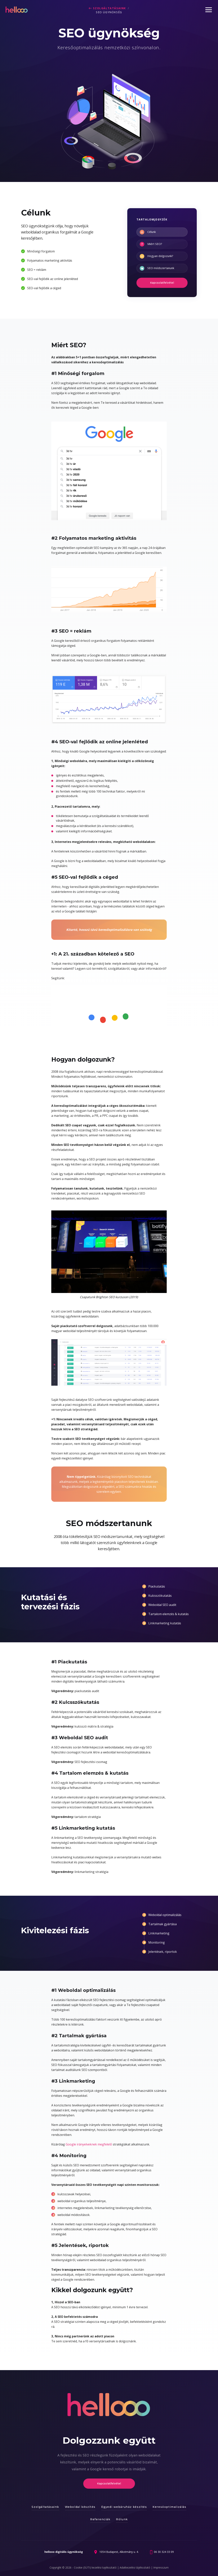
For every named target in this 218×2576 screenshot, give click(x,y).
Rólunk (122, 2519)
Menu (208, 10)
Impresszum (161, 2567)
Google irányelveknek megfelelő (89, 2149)
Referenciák (100, 2519)
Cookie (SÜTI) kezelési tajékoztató (95, 2567)
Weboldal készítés (80, 2507)
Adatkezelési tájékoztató (135, 2567)
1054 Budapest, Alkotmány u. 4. (119, 2552)
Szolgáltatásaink (107, 8)
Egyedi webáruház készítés (124, 2507)
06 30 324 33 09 (164, 2552)
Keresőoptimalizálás (169, 2507)
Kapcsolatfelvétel (109, 2483)
